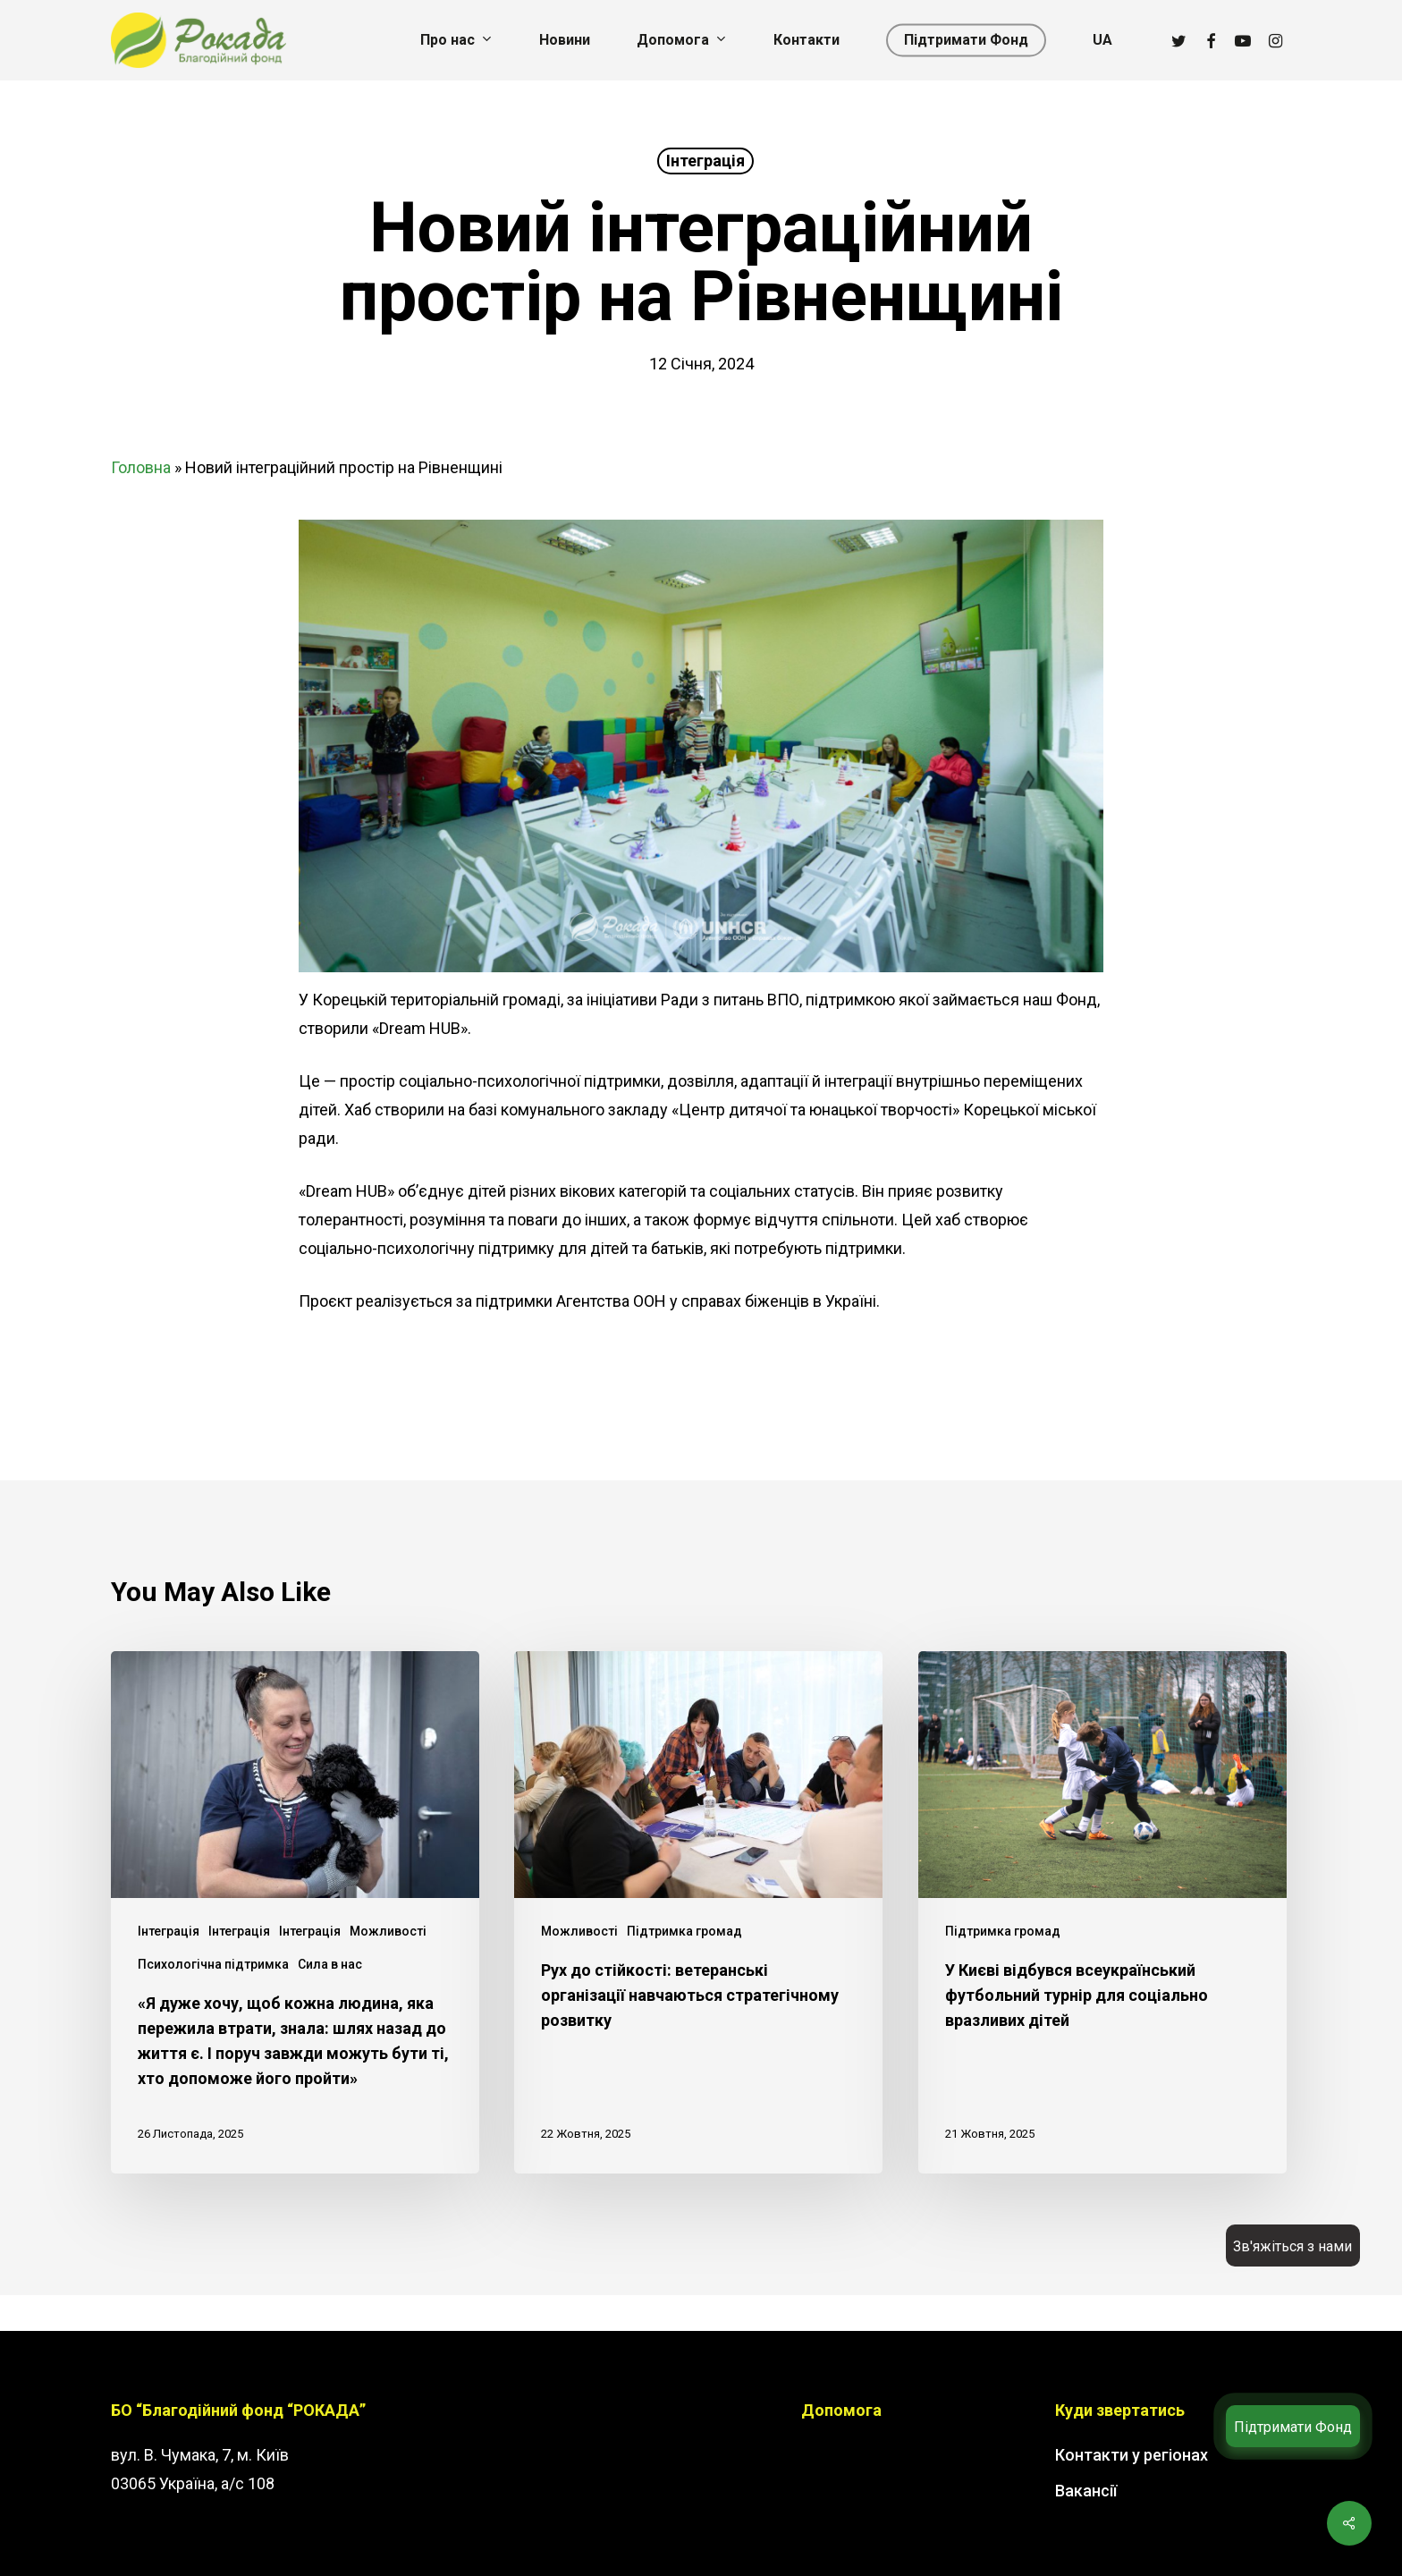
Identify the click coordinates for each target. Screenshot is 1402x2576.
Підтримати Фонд (1293, 2427)
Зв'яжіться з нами (1292, 2246)
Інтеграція (705, 160)
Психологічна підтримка (213, 1964)
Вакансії (1086, 2490)
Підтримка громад (684, 1931)
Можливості (388, 1931)
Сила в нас (330, 1964)
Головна (141, 467)
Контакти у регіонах (1131, 2454)
